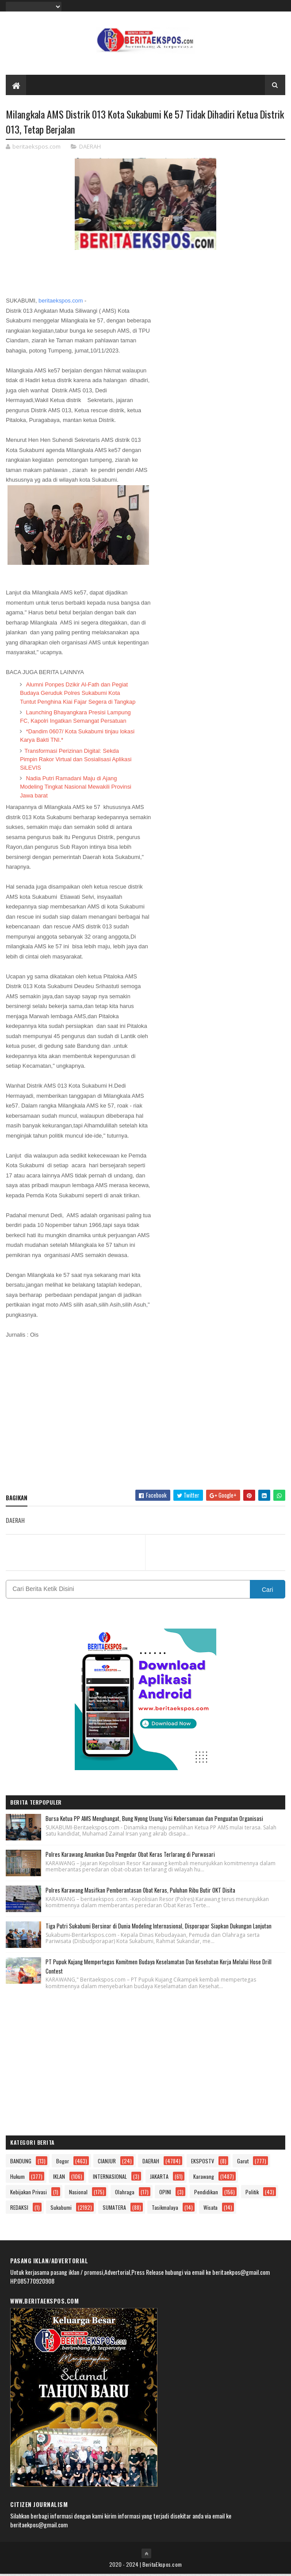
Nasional (78, 2193)
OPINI (165, 2193)
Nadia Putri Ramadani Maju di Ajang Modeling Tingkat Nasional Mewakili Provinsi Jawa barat (75, 788)
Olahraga (124, 2193)
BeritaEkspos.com (162, 2566)
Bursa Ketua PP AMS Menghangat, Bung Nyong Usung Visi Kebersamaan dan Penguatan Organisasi (154, 1819)
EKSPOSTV (202, 2162)
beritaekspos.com (60, 302)
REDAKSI (19, 2209)
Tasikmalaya (165, 2209)
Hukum (17, 2178)
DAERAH (90, 148)
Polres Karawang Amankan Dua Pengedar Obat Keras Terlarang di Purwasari (130, 1855)
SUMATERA (114, 2209)
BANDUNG (20, 2162)
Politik (252, 2193)
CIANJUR (107, 2162)
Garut (243, 2162)
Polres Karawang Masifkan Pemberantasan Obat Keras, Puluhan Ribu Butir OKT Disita (140, 1891)
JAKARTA (159, 2178)
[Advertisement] (145, 1420)
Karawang (203, 2178)
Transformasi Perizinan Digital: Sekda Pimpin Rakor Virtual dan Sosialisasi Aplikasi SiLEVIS (75, 760)
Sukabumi (61, 2209)
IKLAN (59, 2178)
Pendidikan (206, 2193)
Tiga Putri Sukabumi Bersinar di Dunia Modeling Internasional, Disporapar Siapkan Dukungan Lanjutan (159, 1927)
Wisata (210, 2209)
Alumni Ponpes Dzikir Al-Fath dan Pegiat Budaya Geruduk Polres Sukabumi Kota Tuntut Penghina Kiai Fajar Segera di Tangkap (77, 694)
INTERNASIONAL (110, 2178)
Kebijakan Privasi (28, 2193)
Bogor (62, 2162)
